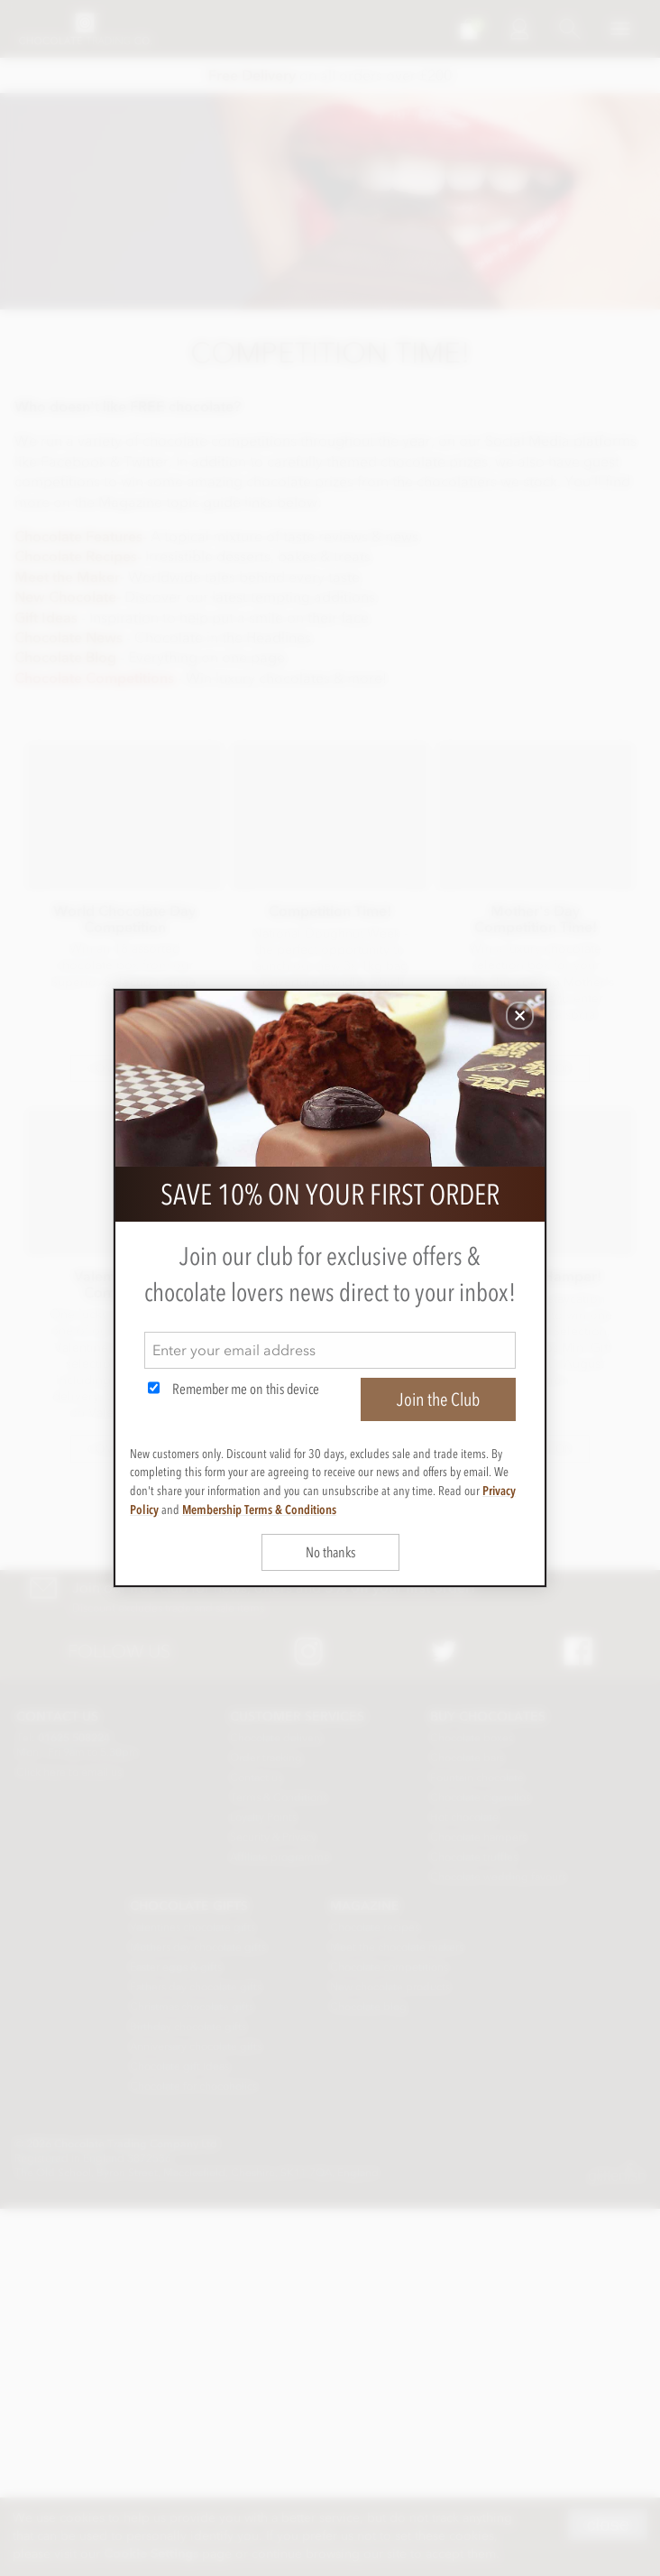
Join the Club (438, 1399)
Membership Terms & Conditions (259, 1509)
